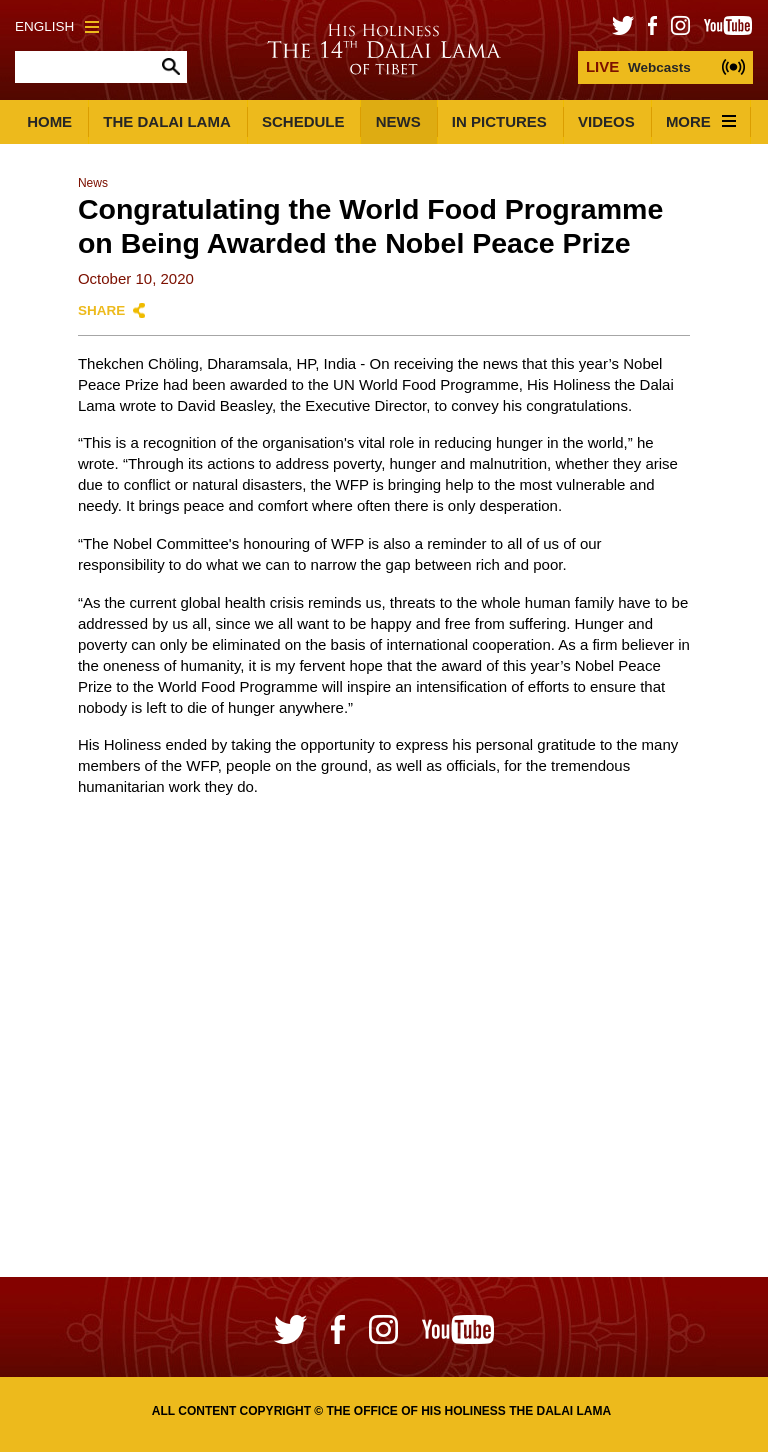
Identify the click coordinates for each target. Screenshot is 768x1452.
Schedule (303, 121)
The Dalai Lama (167, 121)
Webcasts (638, 66)
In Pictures (499, 121)
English (57, 26)
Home (49, 121)
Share (101, 310)
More (701, 121)
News (398, 121)
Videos (606, 121)
